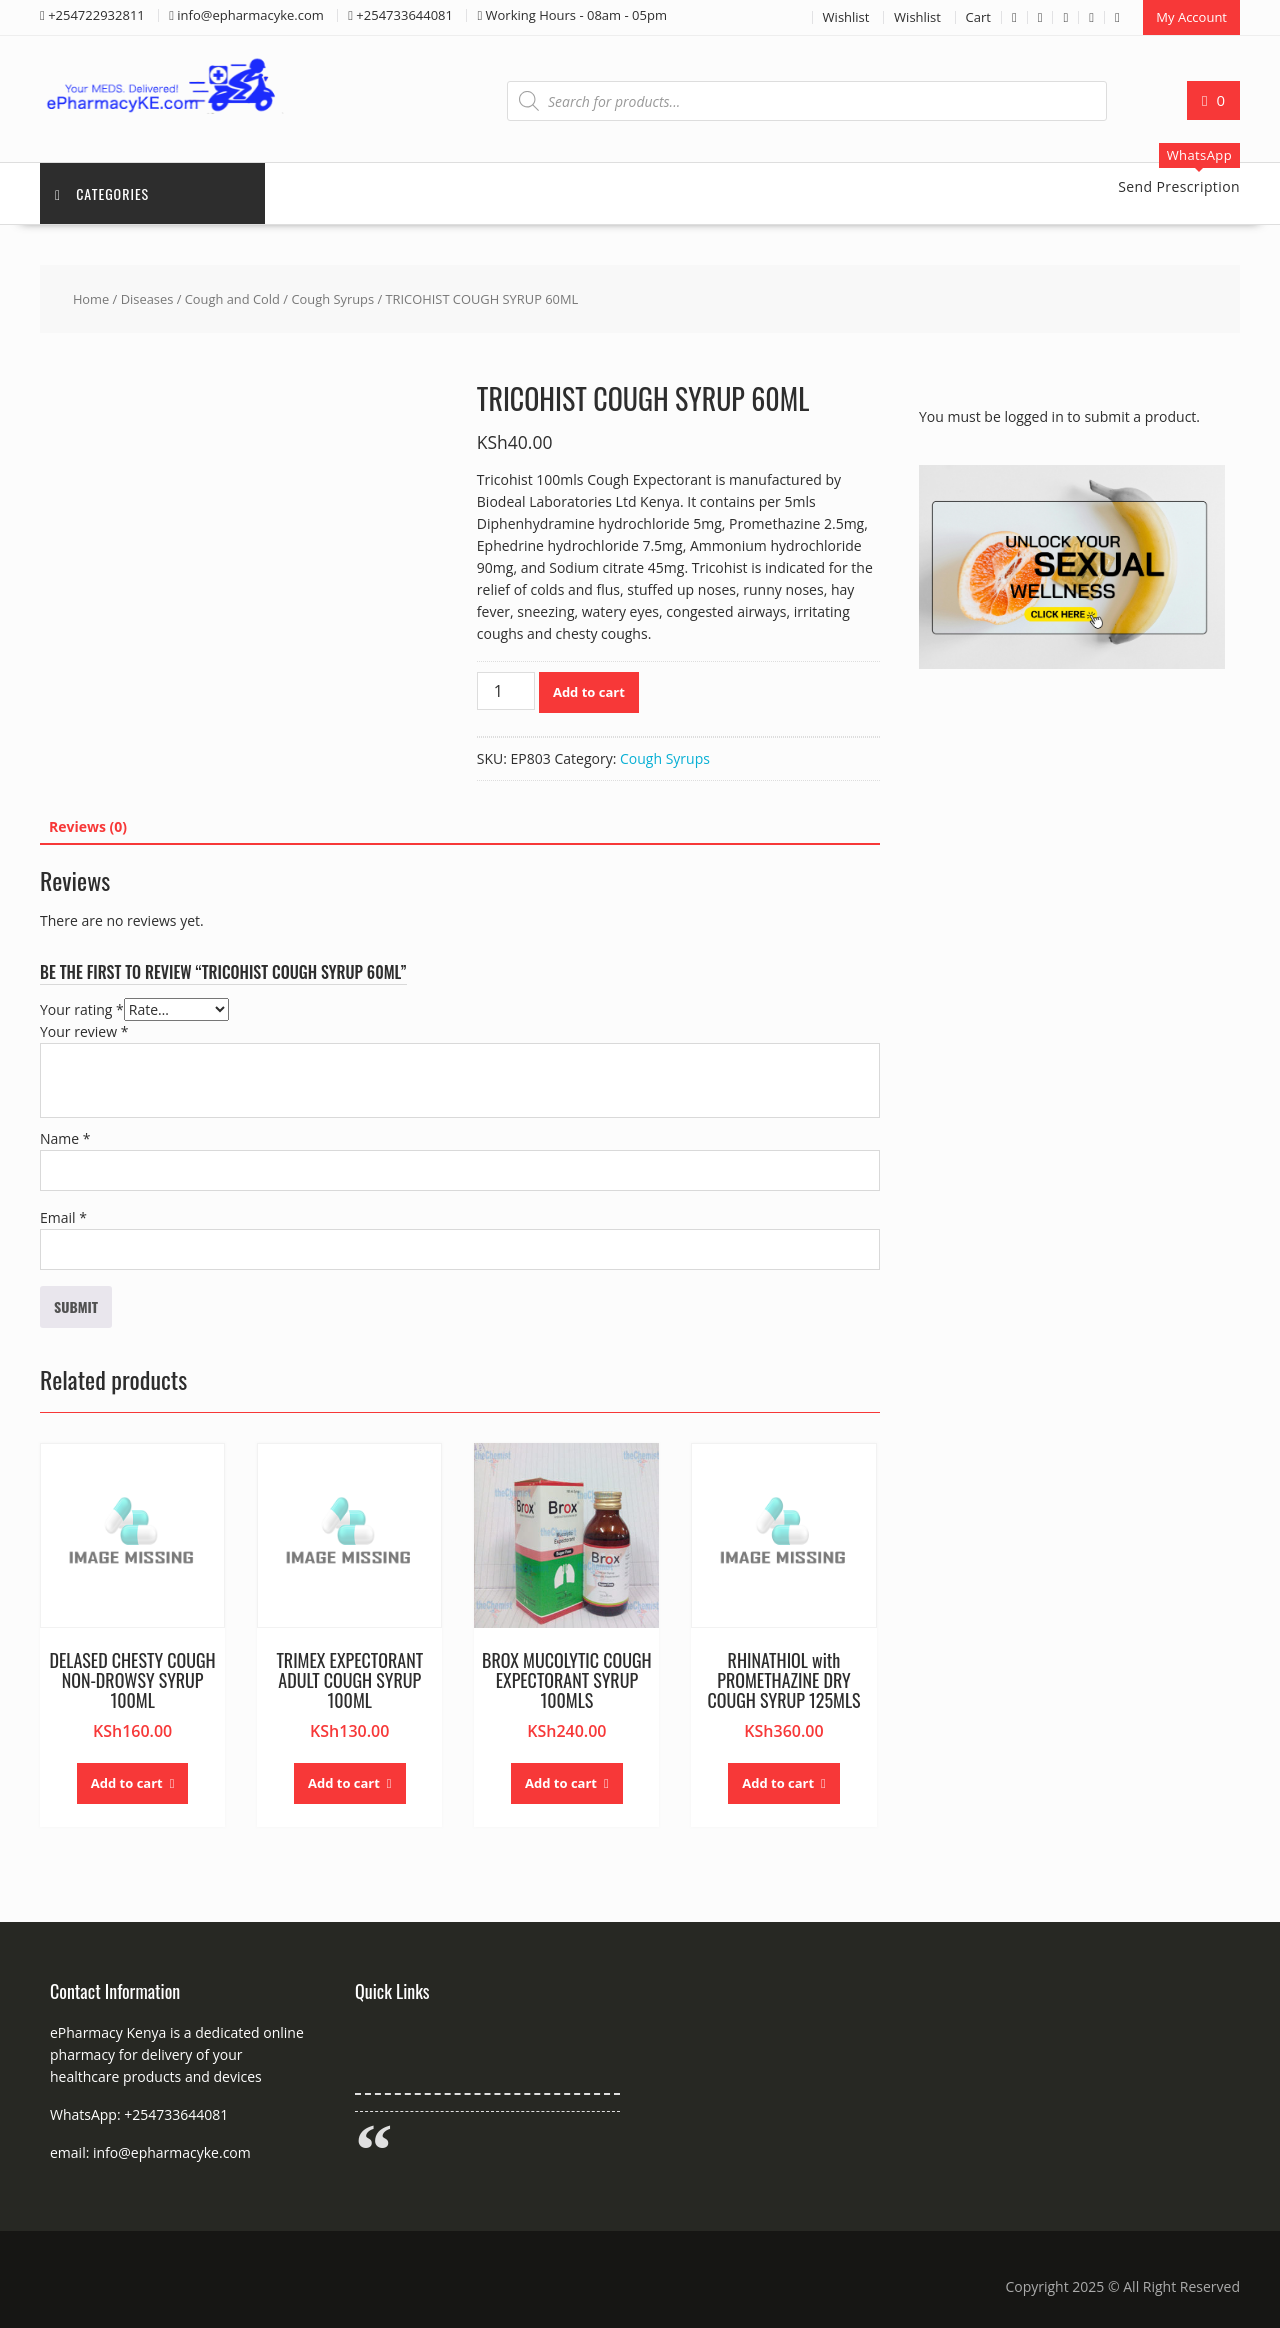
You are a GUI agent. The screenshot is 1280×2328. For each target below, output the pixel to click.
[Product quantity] (506, 691)
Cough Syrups (332, 299)
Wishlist (846, 17)
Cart (978, 17)
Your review (84, 1031)
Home (91, 299)
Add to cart (589, 692)
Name (65, 1138)
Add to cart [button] (127, 1783)
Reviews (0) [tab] (88, 826)
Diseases (147, 299)
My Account (1191, 17)
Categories (102, 193)
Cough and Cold (232, 299)
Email (63, 1217)
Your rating (82, 1009)
